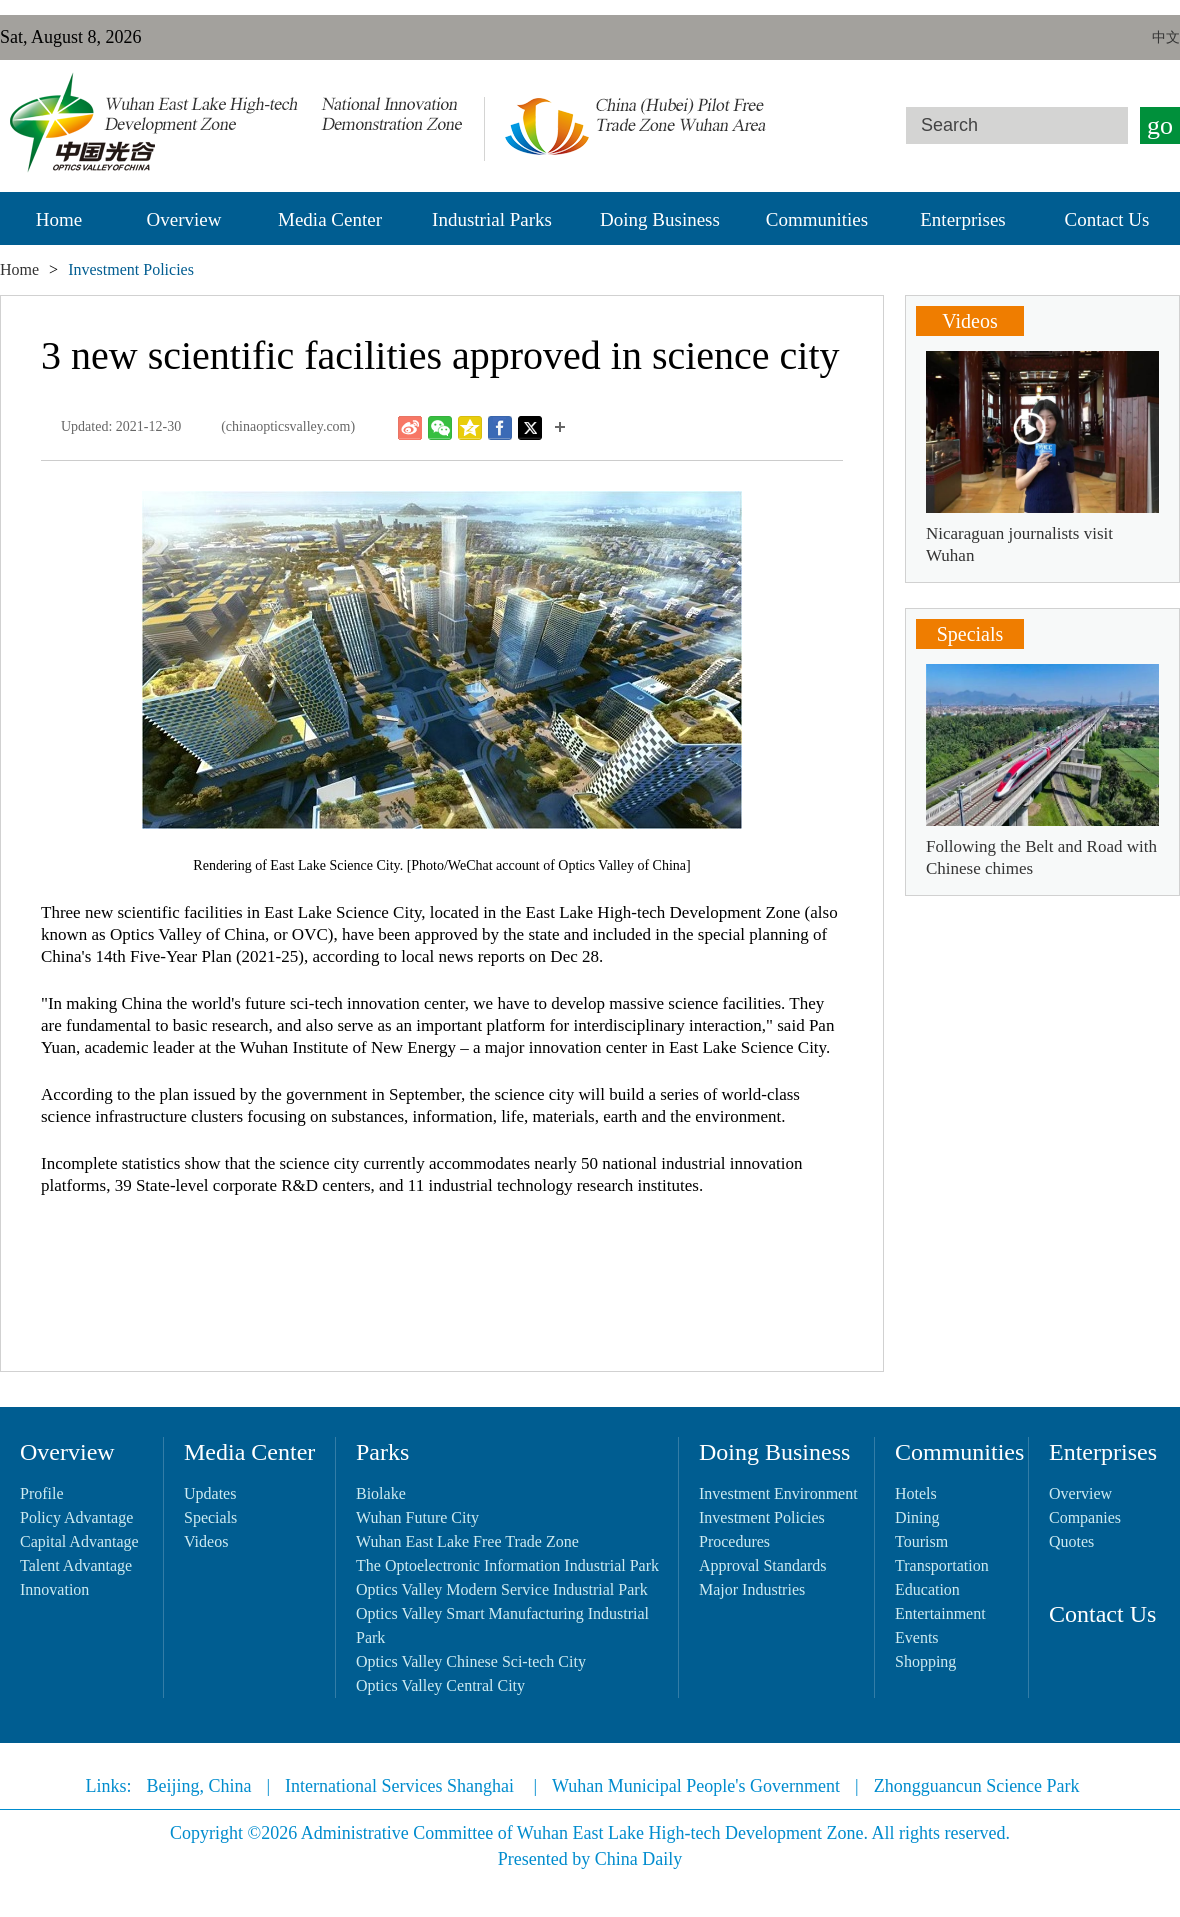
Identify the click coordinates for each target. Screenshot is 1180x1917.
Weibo (410, 428)
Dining (917, 1517)
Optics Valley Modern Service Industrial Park (502, 1589)
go (1160, 125)
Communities (817, 219)
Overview (184, 219)
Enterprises (962, 219)
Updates (210, 1493)
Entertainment (940, 1613)
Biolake (381, 1493)
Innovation (54, 1589)
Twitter (530, 428)
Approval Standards (763, 1565)
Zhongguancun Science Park (977, 1786)
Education (927, 1589)
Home (59, 219)
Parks (382, 1452)
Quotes (1071, 1541)
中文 (1166, 37)
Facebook (500, 428)
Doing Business (660, 219)
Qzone (470, 428)
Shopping (925, 1661)
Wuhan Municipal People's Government (696, 1786)
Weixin (440, 428)
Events (917, 1637)
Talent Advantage (76, 1565)
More (560, 428)
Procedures (734, 1541)
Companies (1085, 1517)
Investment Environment (778, 1493)
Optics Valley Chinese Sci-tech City (471, 1661)
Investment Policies (762, 1517)
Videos (969, 321)
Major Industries (752, 1589)
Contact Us (1107, 219)
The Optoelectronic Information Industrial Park (507, 1565)
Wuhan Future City (417, 1517)
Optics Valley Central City (440, 1685)
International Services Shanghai (401, 1786)
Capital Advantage (79, 1541)
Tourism (921, 1541)
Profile (42, 1493)
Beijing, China (198, 1786)
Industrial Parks (492, 219)
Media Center (330, 219)
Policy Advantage (76, 1517)
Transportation (942, 1565)
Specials (970, 634)
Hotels (916, 1493)
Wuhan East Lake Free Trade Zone (467, 1541)
